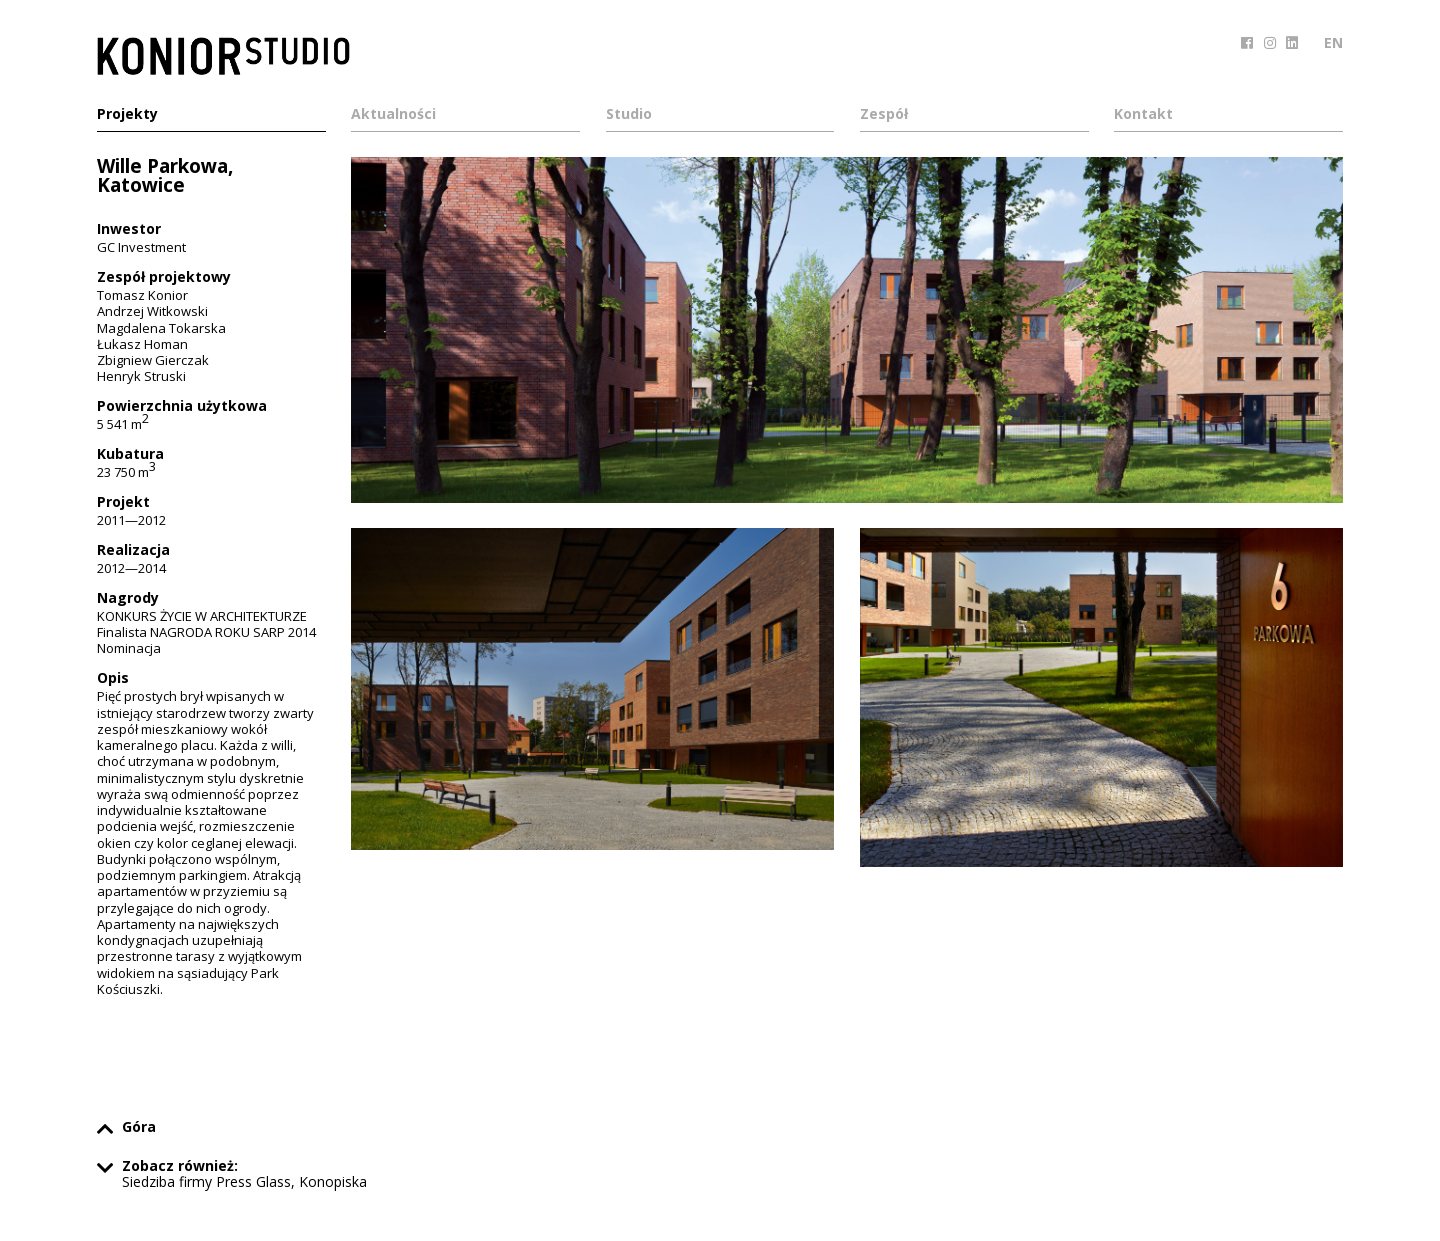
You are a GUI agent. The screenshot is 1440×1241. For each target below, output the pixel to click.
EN (1333, 42)
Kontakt (1143, 115)
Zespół (884, 115)
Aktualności (393, 115)
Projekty (127, 115)
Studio (629, 115)
